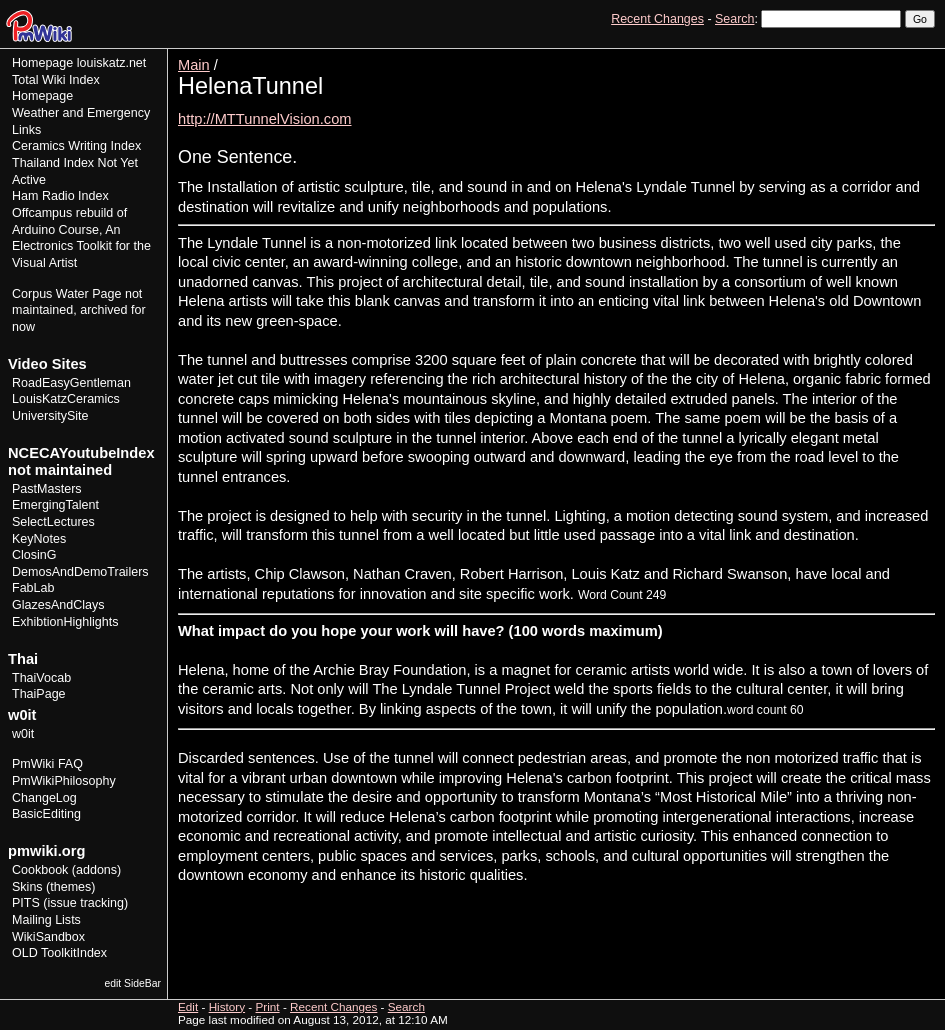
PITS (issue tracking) (70, 903)
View (796, 55)
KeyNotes (39, 539)
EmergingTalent (55, 505)
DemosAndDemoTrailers (80, 572)
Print (918, 55)
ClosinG (34, 555)
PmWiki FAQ (47, 764)
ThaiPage (39, 694)
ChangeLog (44, 798)
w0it (23, 734)
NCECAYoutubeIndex (81, 453)
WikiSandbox (48, 937)
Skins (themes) (53, 887)
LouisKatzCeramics (66, 399)
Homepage (42, 63)
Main (194, 65)
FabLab (33, 588)
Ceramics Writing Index (76, 146)
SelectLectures (53, 522)
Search (734, 19)
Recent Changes (657, 19)
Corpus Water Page (66, 294)
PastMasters (47, 489)
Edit (833, 55)
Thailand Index (53, 163)
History (874, 55)
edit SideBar (132, 983)
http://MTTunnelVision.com (265, 119)
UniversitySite (50, 416)
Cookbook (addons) (66, 870)
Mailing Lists (46, 920)
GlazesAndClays (58, 605)
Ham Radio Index (60, 196)
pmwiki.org (46, 851)
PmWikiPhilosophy (64, 781)
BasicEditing (46, 814)
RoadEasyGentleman (71, 383)
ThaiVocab (41, 678)
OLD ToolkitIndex (59, 953)
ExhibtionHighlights (65, 622)
